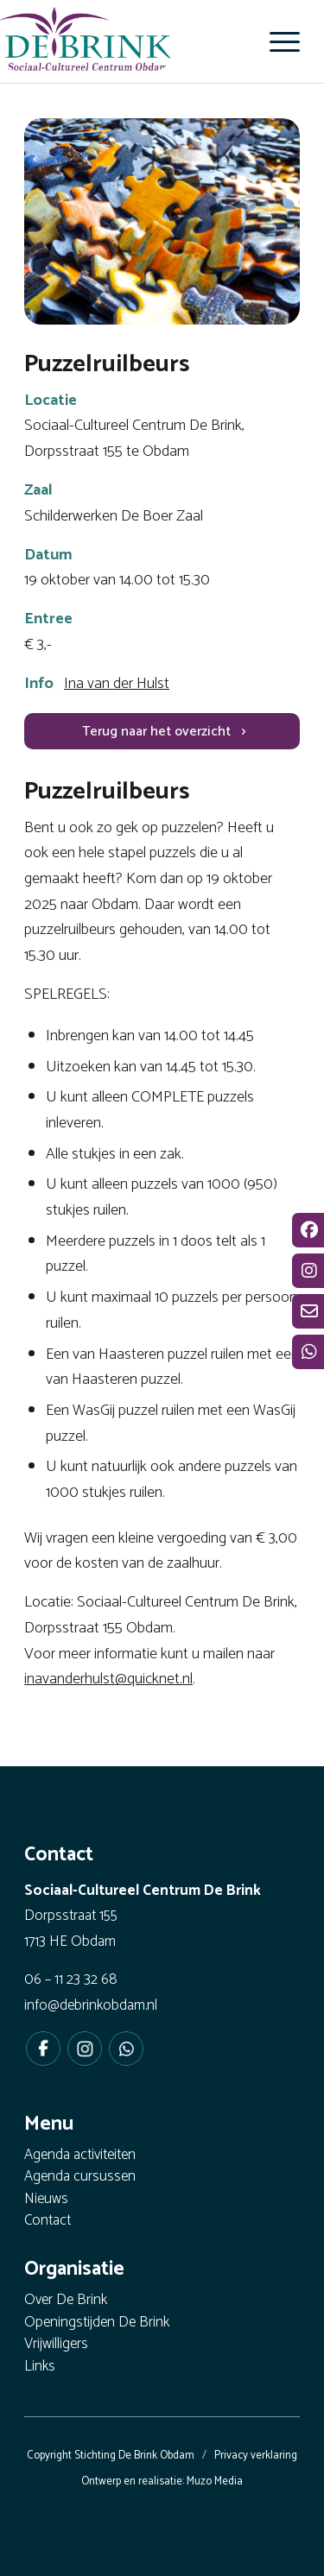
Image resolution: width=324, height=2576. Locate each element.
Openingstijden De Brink (96, 2323)
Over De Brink (65, 2301)
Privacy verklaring (255, 2456)
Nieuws (46, 2200)
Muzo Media (215, 2481)
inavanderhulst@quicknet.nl (108, 1679)
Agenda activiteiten (80, 2156)
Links (39, 2367)
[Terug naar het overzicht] (162, 731)
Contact (47, 2221)
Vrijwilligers (56, 2345)
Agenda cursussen (80, 2177)
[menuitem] (276, 41)
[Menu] (276, 41)
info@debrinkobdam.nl (90, 2005)
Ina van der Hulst (116, 684)
